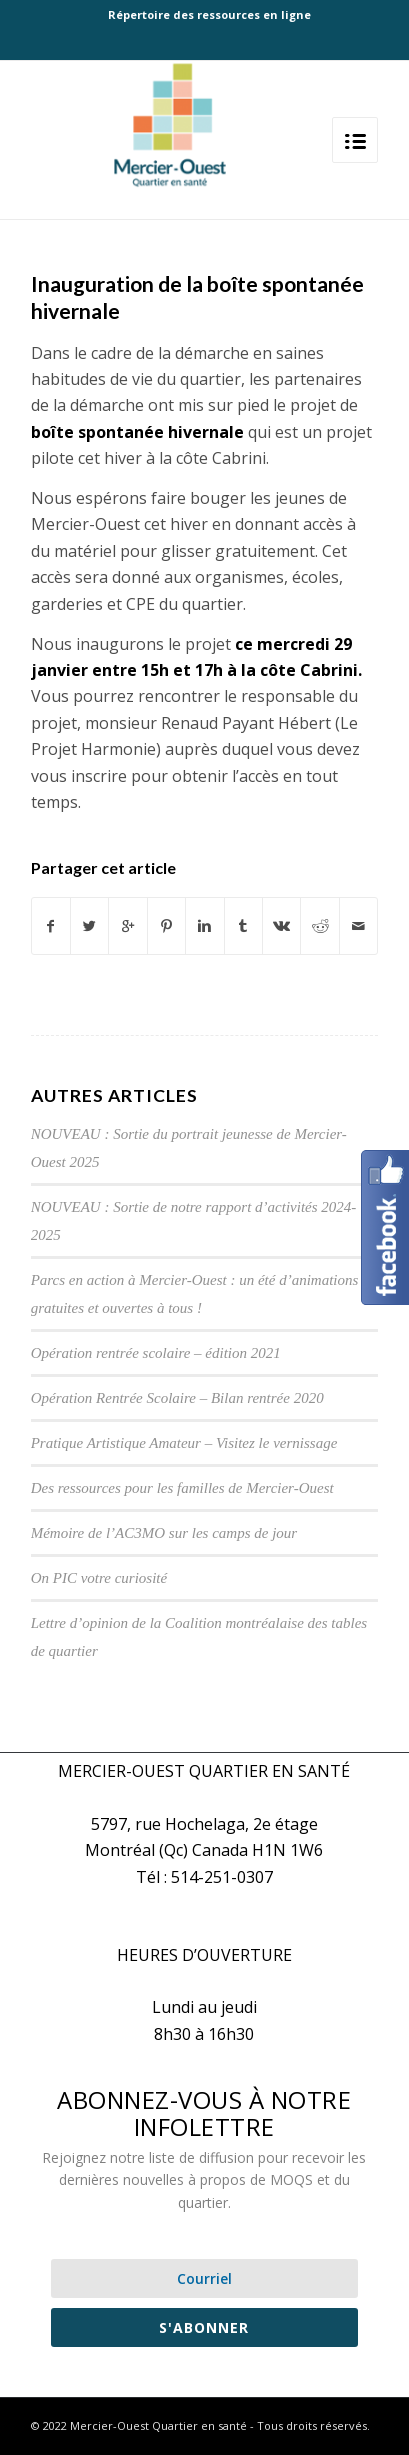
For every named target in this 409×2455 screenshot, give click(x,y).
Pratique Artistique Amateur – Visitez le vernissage (184, 1443)
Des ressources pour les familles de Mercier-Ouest (182, 1488)
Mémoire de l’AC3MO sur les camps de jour (164, 1533)
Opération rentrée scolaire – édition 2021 (156, 1353)
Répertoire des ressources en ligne (209, 14)
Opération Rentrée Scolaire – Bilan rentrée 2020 (177, 1398)
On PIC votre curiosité (99, 1578)
